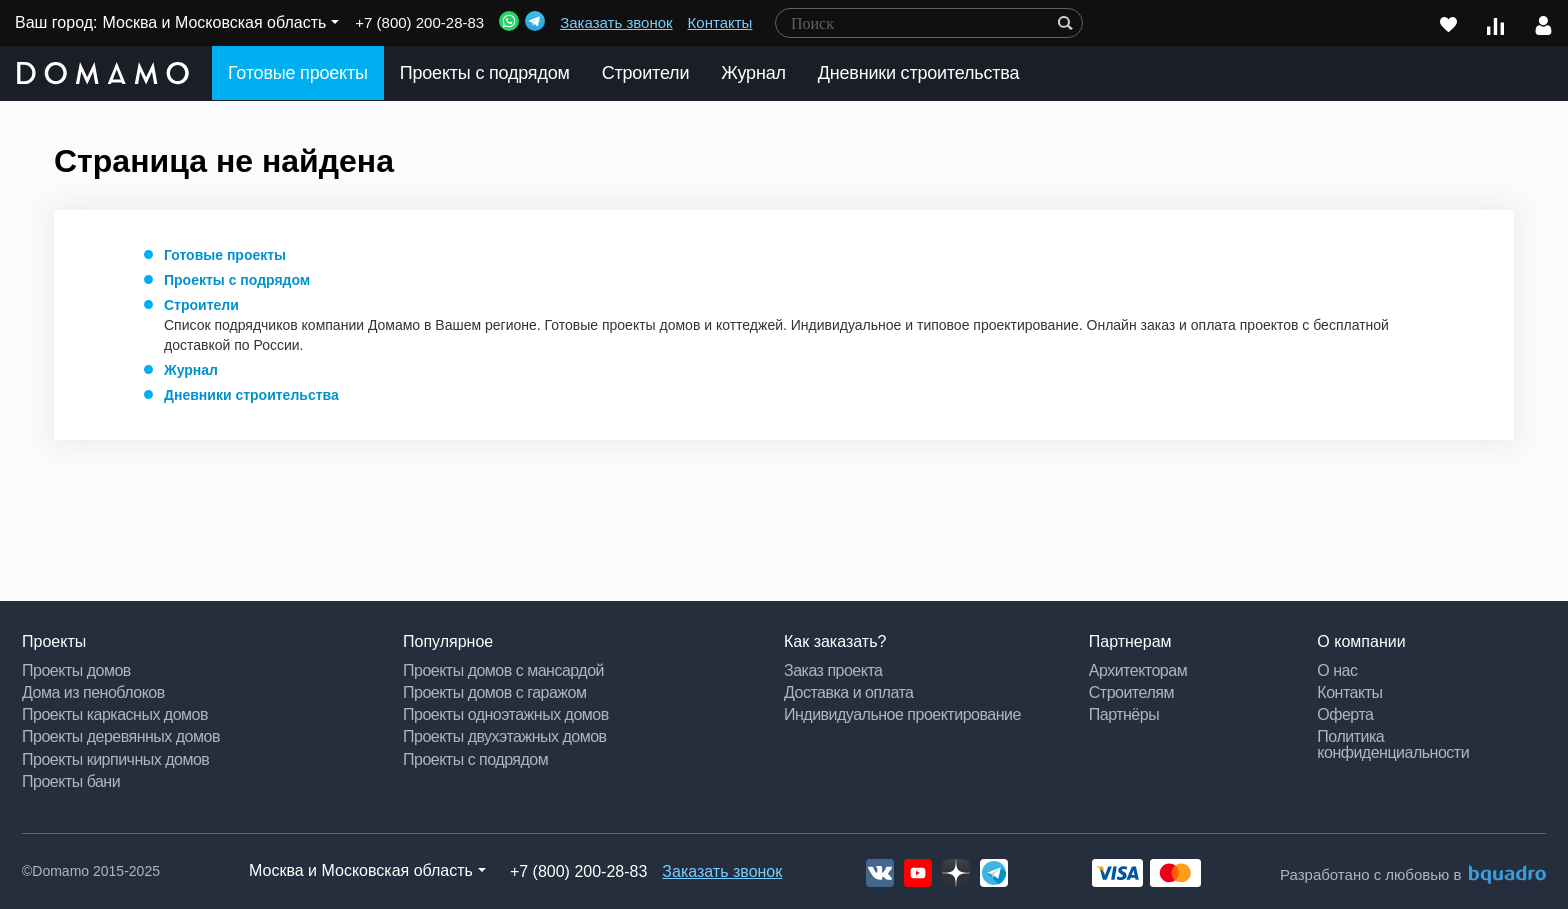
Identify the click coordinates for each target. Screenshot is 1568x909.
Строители (646, 73)
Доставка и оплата (849, 692)
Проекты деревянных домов (121, 736)
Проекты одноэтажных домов (506, 714)
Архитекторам (1138, 670)
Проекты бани (71, 781)
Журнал (753, 73)
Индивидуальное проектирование (902, 714)
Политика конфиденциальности (1393, 744)
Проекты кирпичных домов (115, 759)
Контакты (720, 22)
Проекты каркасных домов (115, 714)
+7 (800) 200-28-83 (419, 22)
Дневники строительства (919, 73)
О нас (1337, 670)
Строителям (1131, 692)
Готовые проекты (298, 73)
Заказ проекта (833, 670)
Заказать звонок (616, 22)
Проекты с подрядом (485, 73)
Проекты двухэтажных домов (505, 736)
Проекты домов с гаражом (494, 692)
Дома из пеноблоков (93, 692)
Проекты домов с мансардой (503, 670)
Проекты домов (76, 670)
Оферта (1345, 714)
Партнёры (1124, 714)
